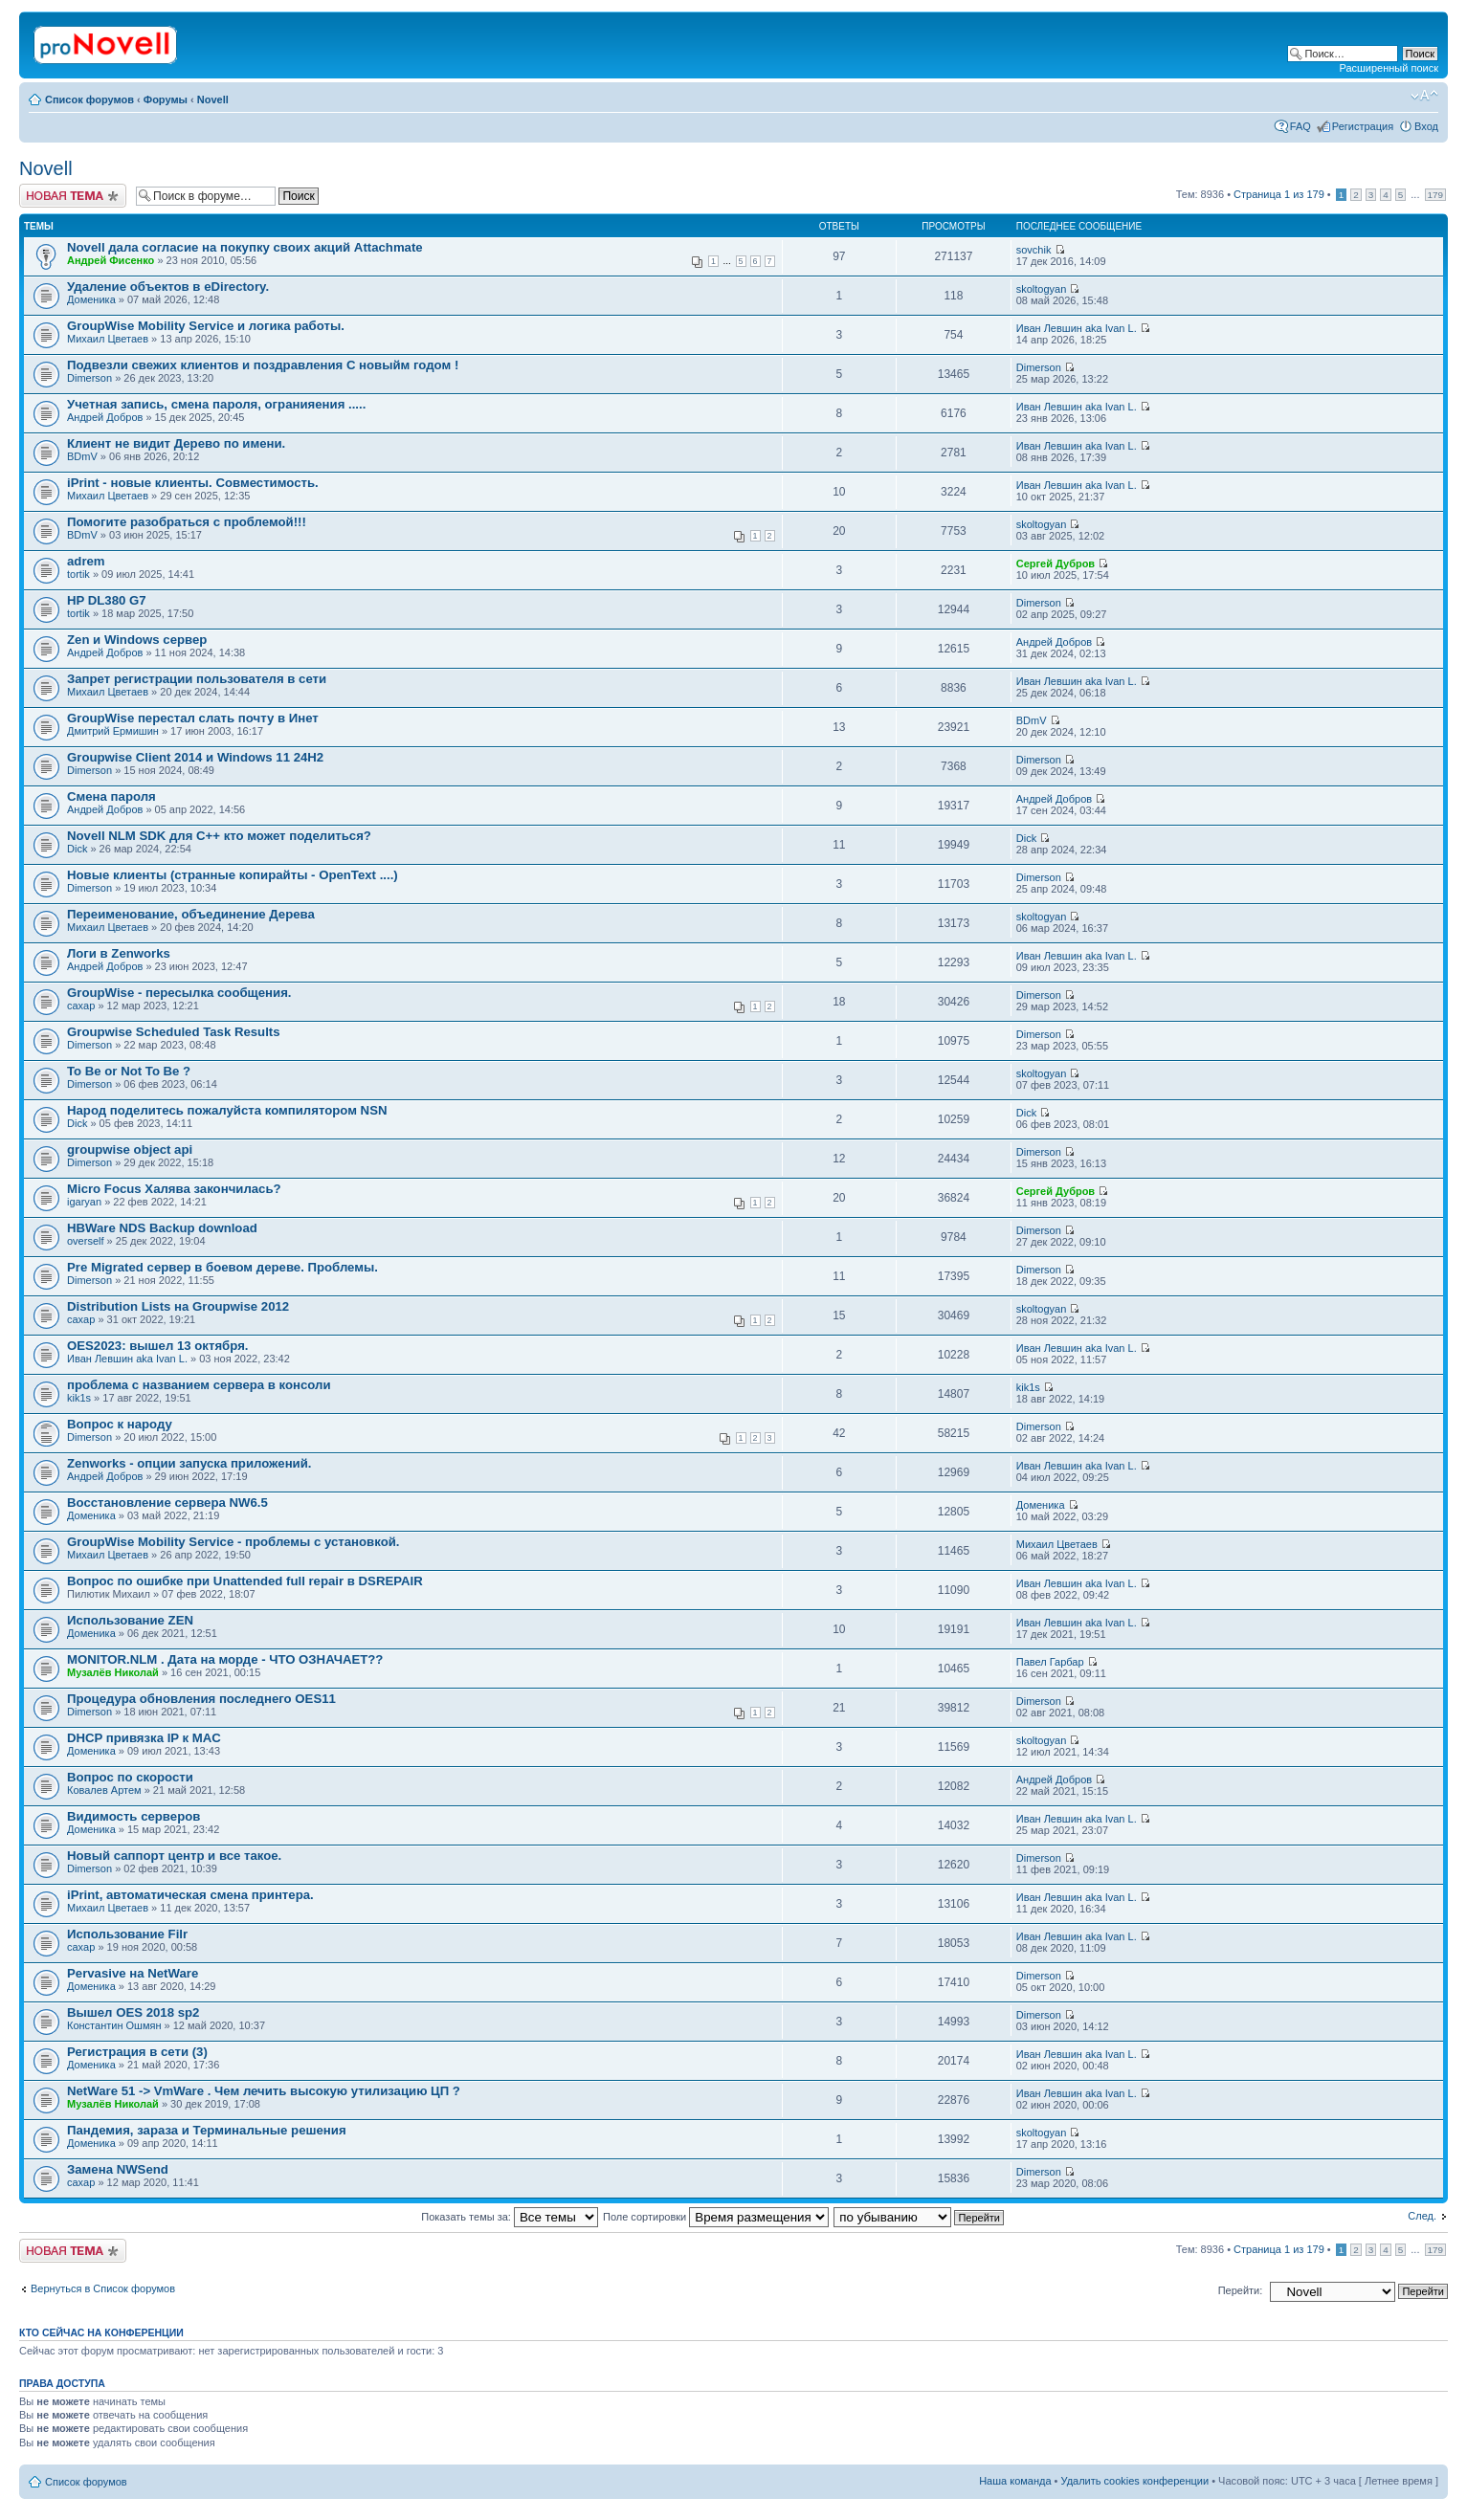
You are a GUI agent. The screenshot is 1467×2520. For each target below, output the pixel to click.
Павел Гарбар (1050, 1662)
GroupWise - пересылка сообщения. (179, 992)
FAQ (1300, 126)
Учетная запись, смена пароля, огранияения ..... (216, 404)
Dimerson (89, 378)
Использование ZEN (130, 1620)
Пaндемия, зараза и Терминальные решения (206, 2130)
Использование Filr (127, 1934)
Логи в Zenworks (118, 953)
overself (85, 1241)
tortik (78, 574)
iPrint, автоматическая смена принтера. (190, 1895)
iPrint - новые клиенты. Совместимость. (193, 482)
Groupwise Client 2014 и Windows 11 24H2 (195, 757)
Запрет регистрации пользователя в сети (196, 679)
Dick (77, 848)
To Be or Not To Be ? (128, 1071)
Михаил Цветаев (107, 338)
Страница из (1279, 194)
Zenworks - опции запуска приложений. (189, 1463)
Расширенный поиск (1388, 68)
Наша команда (1015, 2481)
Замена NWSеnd (117, 2169)
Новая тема (72, 196)
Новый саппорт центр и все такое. (174, 1855)
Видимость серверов (133, 1816)
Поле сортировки (716, 2216)
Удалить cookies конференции (1135, 2481)
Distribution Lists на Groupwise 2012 (178, 1306)
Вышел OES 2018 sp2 (133, 2012)
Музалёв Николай (113, 1672)
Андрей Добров (105, 417)
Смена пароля (111, 796)
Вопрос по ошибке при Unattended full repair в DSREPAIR (245, 1581)
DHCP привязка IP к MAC (144, 1738)
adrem (86, 561)
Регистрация (1362, 126)
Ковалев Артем (104, 1790)
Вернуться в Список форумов (103, 2288)
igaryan (84, 1201)
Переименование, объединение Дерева (191, 914)
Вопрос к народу (119, 1424)
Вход (1426, 126)
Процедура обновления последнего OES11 (201, 1698)
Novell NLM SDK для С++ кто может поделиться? (219, 836)
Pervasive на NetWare (132, 1973)
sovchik (1034, 249)
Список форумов (89, 99)
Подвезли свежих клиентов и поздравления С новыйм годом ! (262, 365)
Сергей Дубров (1055, 563)
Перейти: (1240, 2290)
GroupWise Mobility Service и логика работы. (206, 326)
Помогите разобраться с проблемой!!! (186, 522)
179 (1435, 194)
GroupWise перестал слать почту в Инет (193, 718)
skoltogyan (1041, 289)
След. (1422, 2216)
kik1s (79, 1398)
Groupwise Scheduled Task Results (173, 1032)
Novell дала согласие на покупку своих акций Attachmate (245, 247)
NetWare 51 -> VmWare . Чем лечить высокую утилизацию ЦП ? (263, 2091)
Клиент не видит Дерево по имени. (176, 443)
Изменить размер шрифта (1424, 95)
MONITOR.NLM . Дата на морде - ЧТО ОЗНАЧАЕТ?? (225, 1659)
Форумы (166, 99)
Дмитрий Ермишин (113, 731)
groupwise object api (129, 1149)
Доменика (91, 299)
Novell (213, 99)
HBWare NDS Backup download (162, 1228)
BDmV (82, 456)
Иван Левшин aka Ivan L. (1076, 328)
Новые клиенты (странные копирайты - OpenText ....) (232, 875)
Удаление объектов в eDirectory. (168, 286)
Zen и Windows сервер (137, 639)
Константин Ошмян (114, 2025)
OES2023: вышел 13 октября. (158, 1345)
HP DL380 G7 (106, 600)
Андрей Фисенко (110, 260)
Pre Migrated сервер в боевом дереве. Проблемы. (222, 1267)
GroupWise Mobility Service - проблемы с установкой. (233, 1542)
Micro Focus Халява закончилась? (174, 1189)
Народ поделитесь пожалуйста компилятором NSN (227, 1110)
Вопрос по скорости (130, 1777)
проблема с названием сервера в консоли (199, 1385)
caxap (81, 1005)
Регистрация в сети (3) (137, 2052)
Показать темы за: (509, 2216)
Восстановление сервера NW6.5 (167, 1502)
